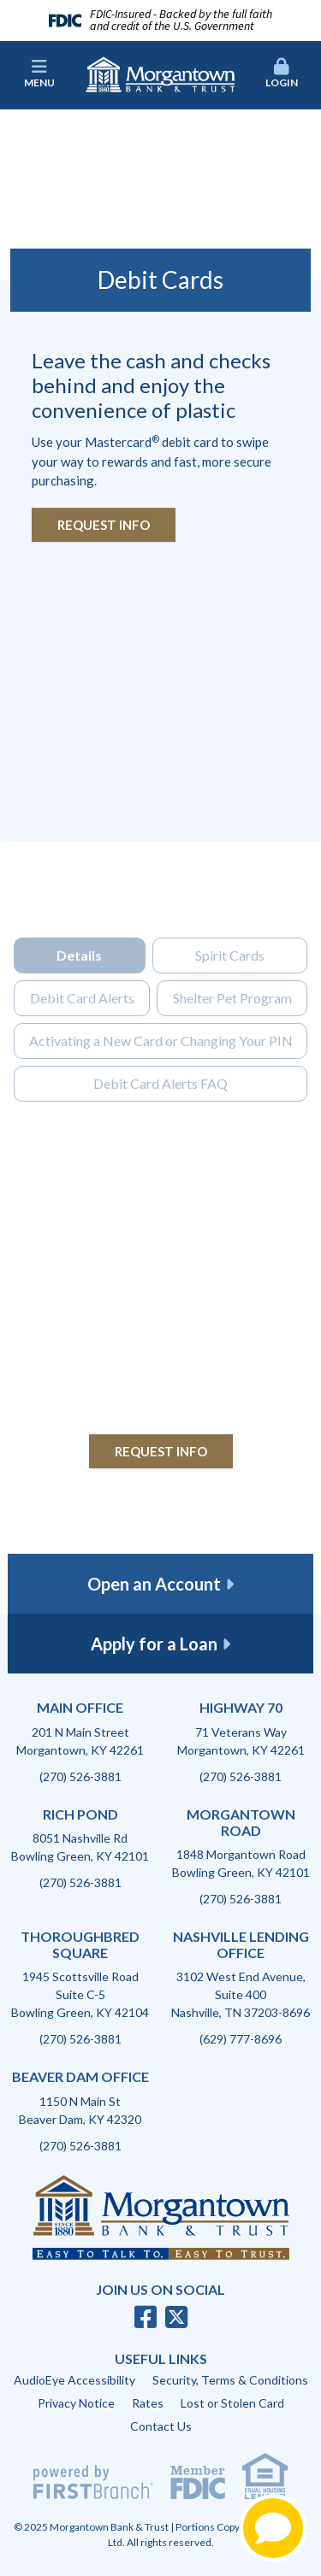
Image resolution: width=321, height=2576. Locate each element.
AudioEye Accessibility (74, 2380)
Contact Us (161, 2426)
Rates (147, 2403)
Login (282, 73)
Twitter (176, 2317)
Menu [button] (39, 73)
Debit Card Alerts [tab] (82, 1028)
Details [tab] (79, 986)
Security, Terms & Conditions (230, 2380)
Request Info (103, 524)
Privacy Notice (76, 2403)
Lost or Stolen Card (232, 2403)
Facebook (145, 2317)
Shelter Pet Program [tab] (232, 1028)
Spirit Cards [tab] (230, 986)
